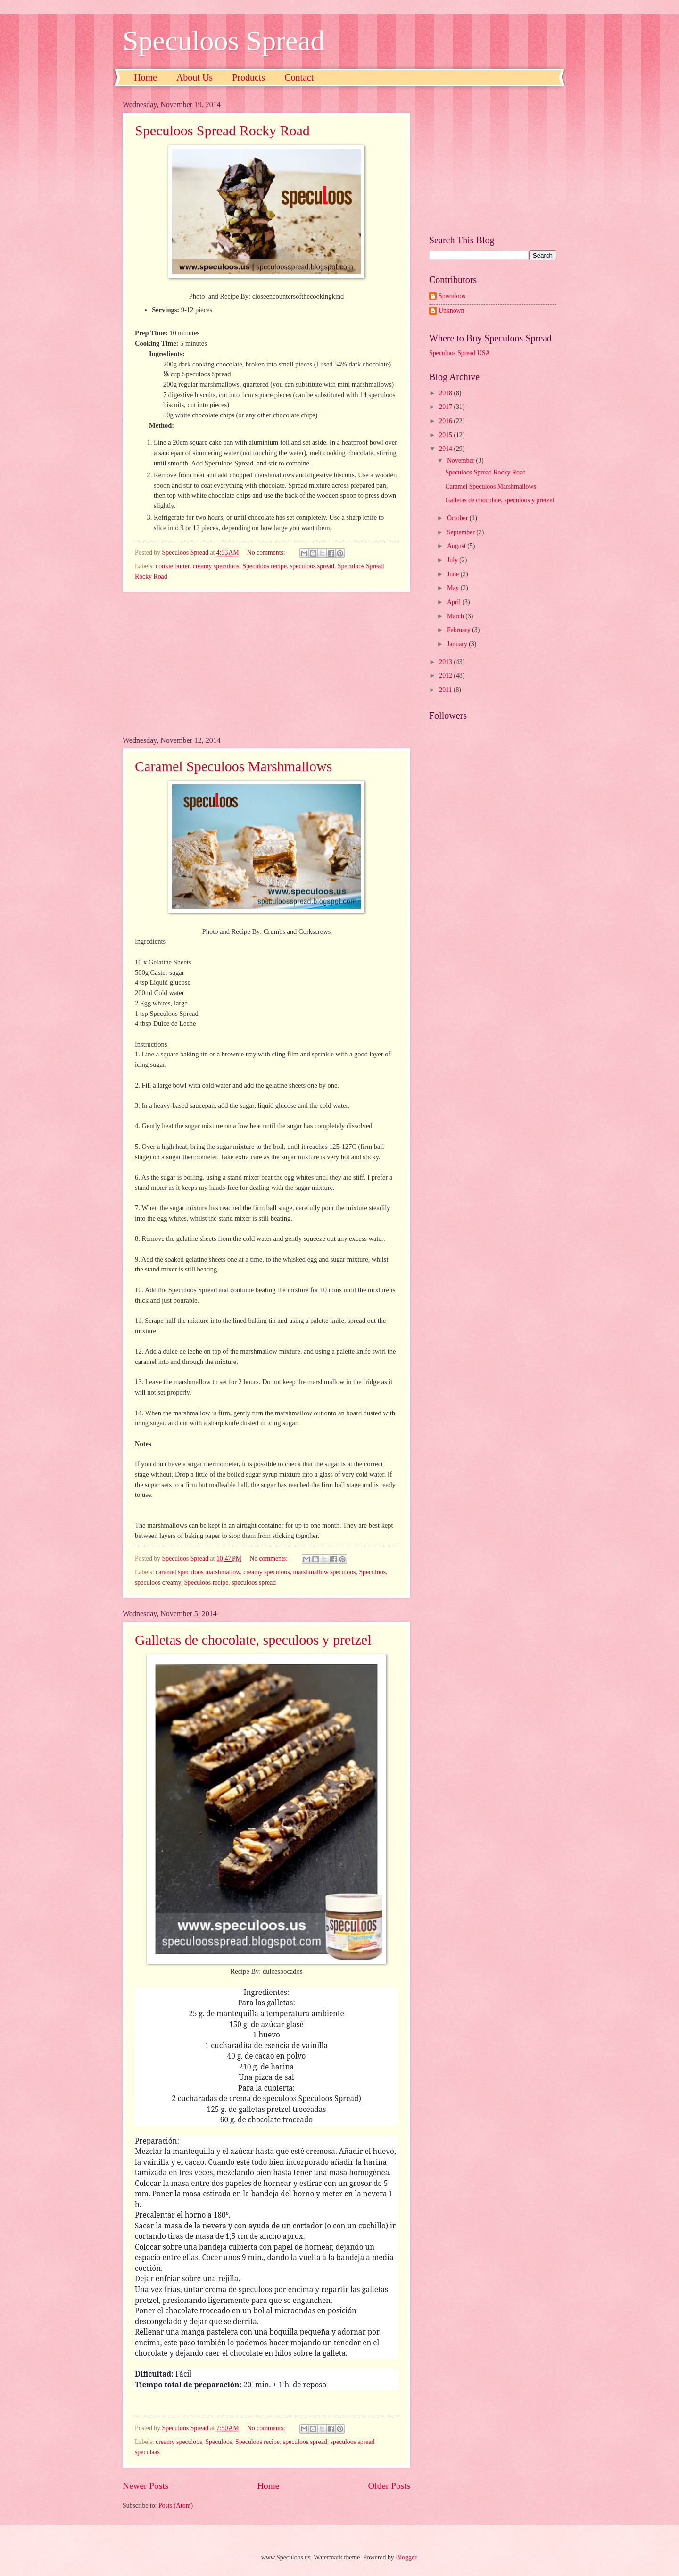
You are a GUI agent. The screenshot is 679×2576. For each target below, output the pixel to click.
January (458, 644)
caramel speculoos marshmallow (198, 1572)
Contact (299, 77)
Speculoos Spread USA (459, 353)
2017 (446, 406)
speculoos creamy (158, 1582)
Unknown (451, 310)
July (453, 560)
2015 (446, 435)
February (459, 629)
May (454, 587)
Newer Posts (145, 2486)
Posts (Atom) (175, 2505)
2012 (446, 675)
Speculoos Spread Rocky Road (222, 130)
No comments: (267, 552)
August (457, 545)
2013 (446, 661)
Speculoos (372, 1572)
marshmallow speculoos (324, 1572)
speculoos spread (312, 566)
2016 (446, 420)
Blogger (406, 2557)
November (461, 460)
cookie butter (173, 566)
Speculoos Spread (223, 40)
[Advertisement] (266, 664)
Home (145, 77)
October (458, 518)
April (455, 602)
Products (248, 77)
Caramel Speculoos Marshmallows (233, 766)
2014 (446, 448)
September (461, 532)
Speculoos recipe (264, 566)
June (454, 574)
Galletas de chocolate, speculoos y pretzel (253, 1639)
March (456, 616)
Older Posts (389, 2486)
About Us (194, 77)
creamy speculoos (216, 566)
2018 (446, 393)
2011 (446, 689)
